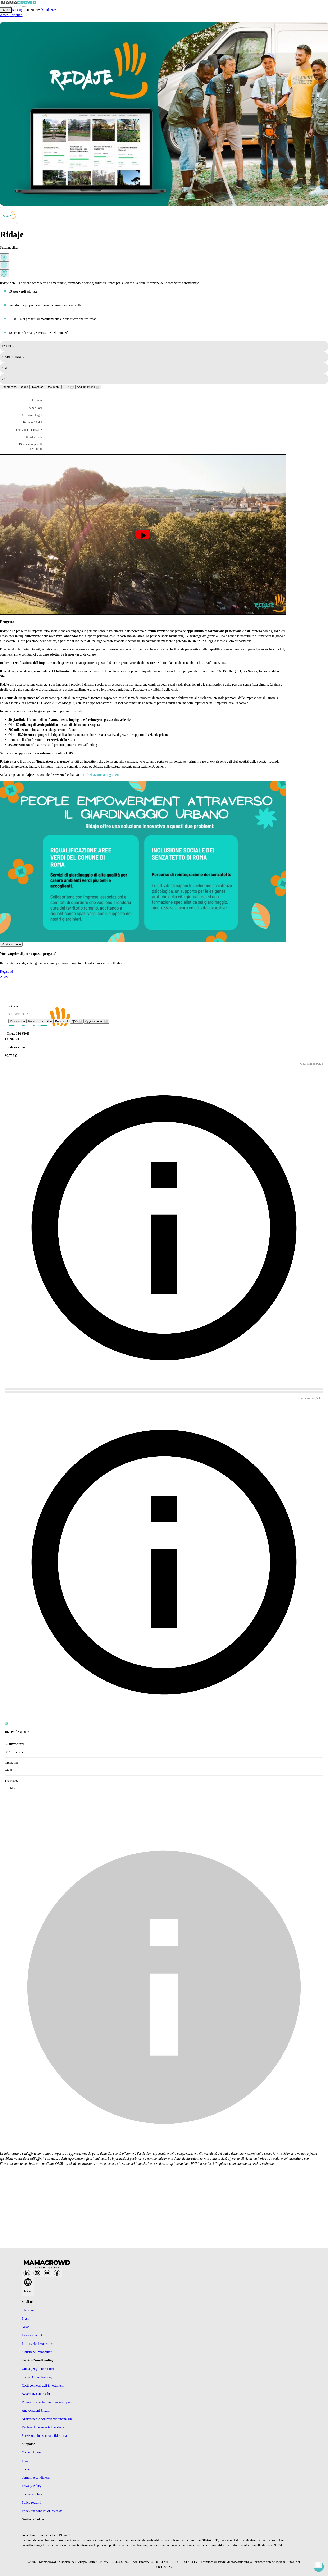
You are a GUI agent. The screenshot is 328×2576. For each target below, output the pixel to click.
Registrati (15, 15)
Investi (5, 10)
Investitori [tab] (37, 386)
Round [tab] (24, 386)
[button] (25, 400)
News (54, 10)
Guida (46, 10)
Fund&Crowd (33, 10)
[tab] (68, 387)
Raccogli (18, 10)
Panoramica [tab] (9, 386)
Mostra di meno (11, 944)
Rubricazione (92, 775)
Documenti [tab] (53, 386)
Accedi (4, 15)
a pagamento (112, 775)
